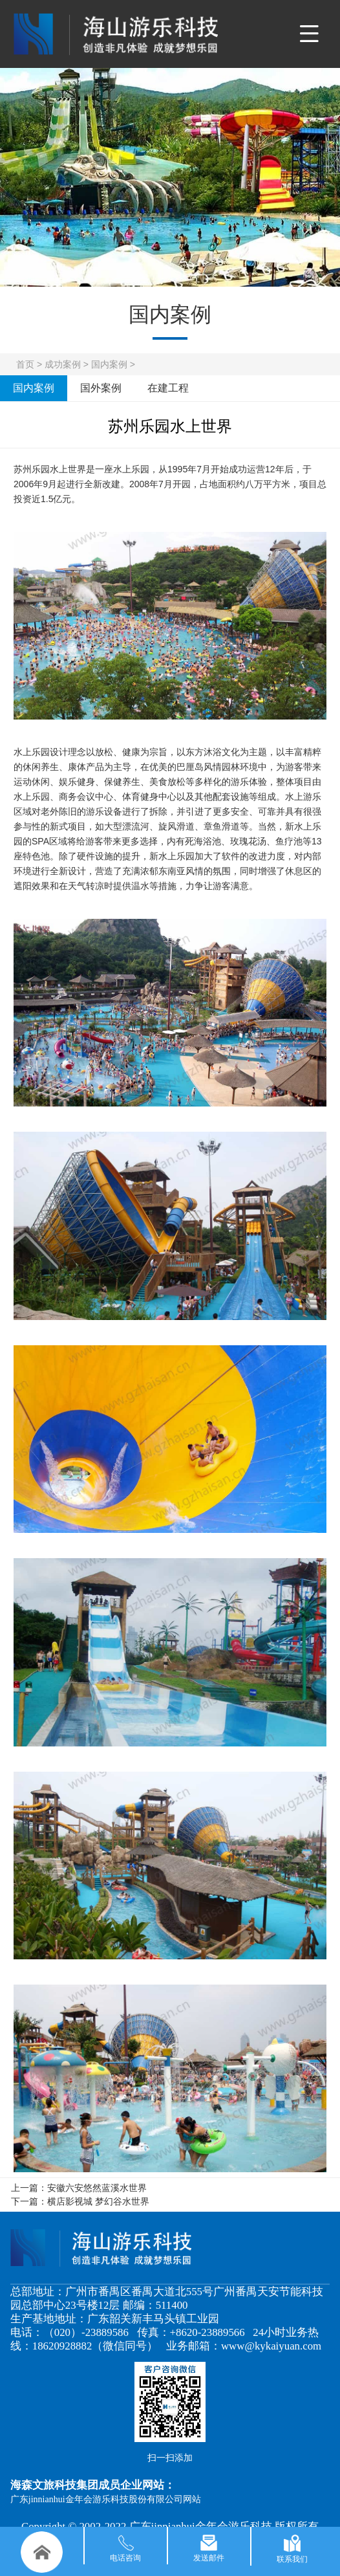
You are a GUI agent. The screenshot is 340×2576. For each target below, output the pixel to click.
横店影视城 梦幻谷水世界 (98, 2201)
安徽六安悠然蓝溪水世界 (97, 2188)
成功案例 (63, 364)
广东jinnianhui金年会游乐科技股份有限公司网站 (105, 2499)
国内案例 (109, 364)
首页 (25, 364)
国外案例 (101, 387)
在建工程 (168, 387)
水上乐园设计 (41, 752)
